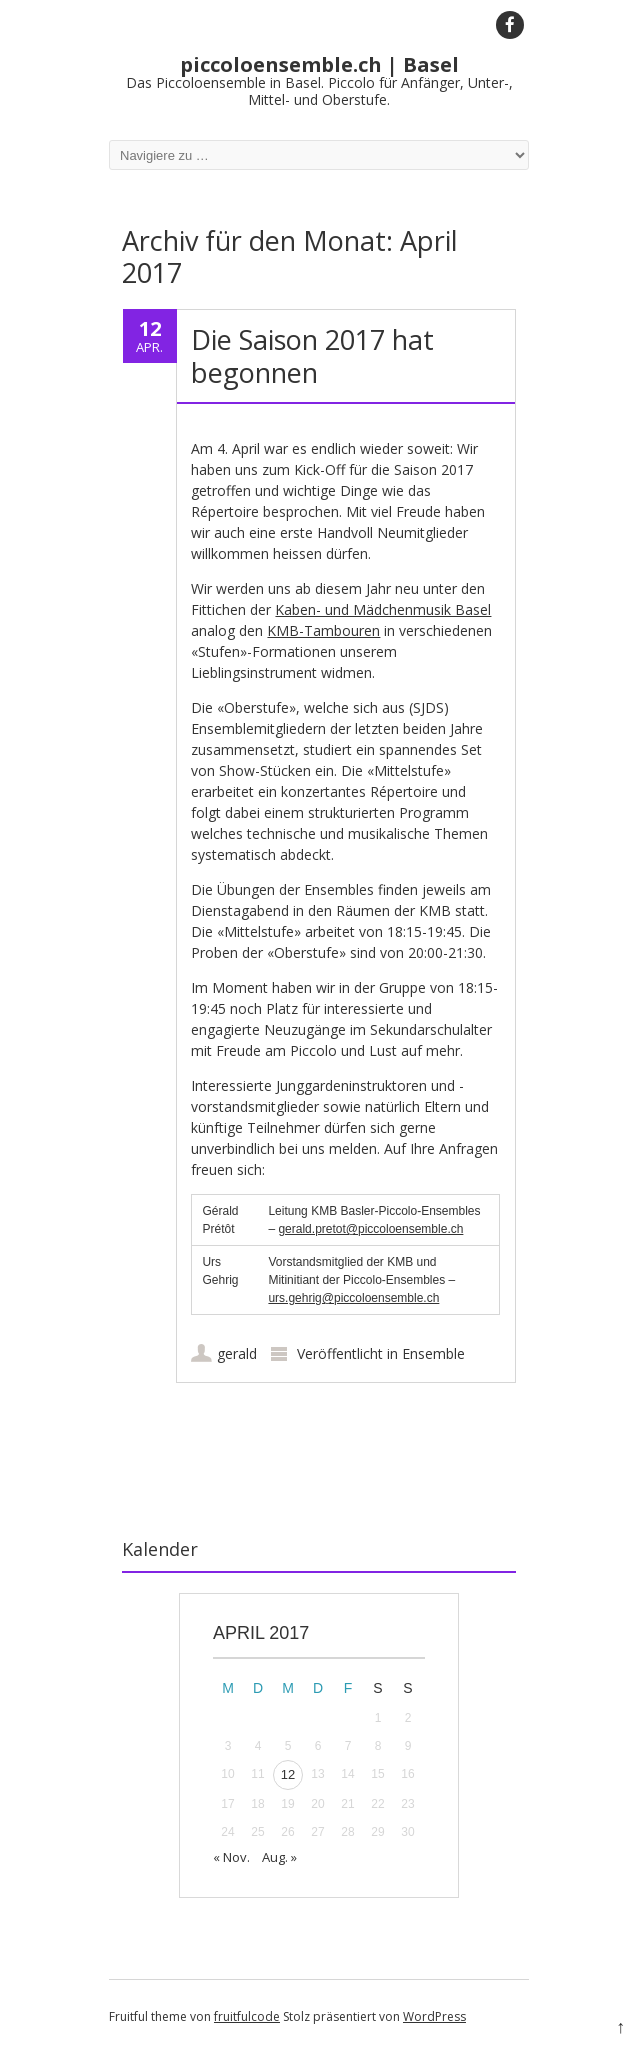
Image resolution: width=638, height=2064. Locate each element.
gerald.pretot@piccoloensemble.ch (370, 1229)
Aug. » (279, 1857)
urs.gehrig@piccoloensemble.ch (353, 1298)
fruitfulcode (247, 2016)
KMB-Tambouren (323, 630)
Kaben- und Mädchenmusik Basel (383, 609)
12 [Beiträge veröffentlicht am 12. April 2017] (288, 1774)
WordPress (434, 2016)
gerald (237, 1353)
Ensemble (433, 1353)
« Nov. (231, 1857)
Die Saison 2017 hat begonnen (312, 355)
